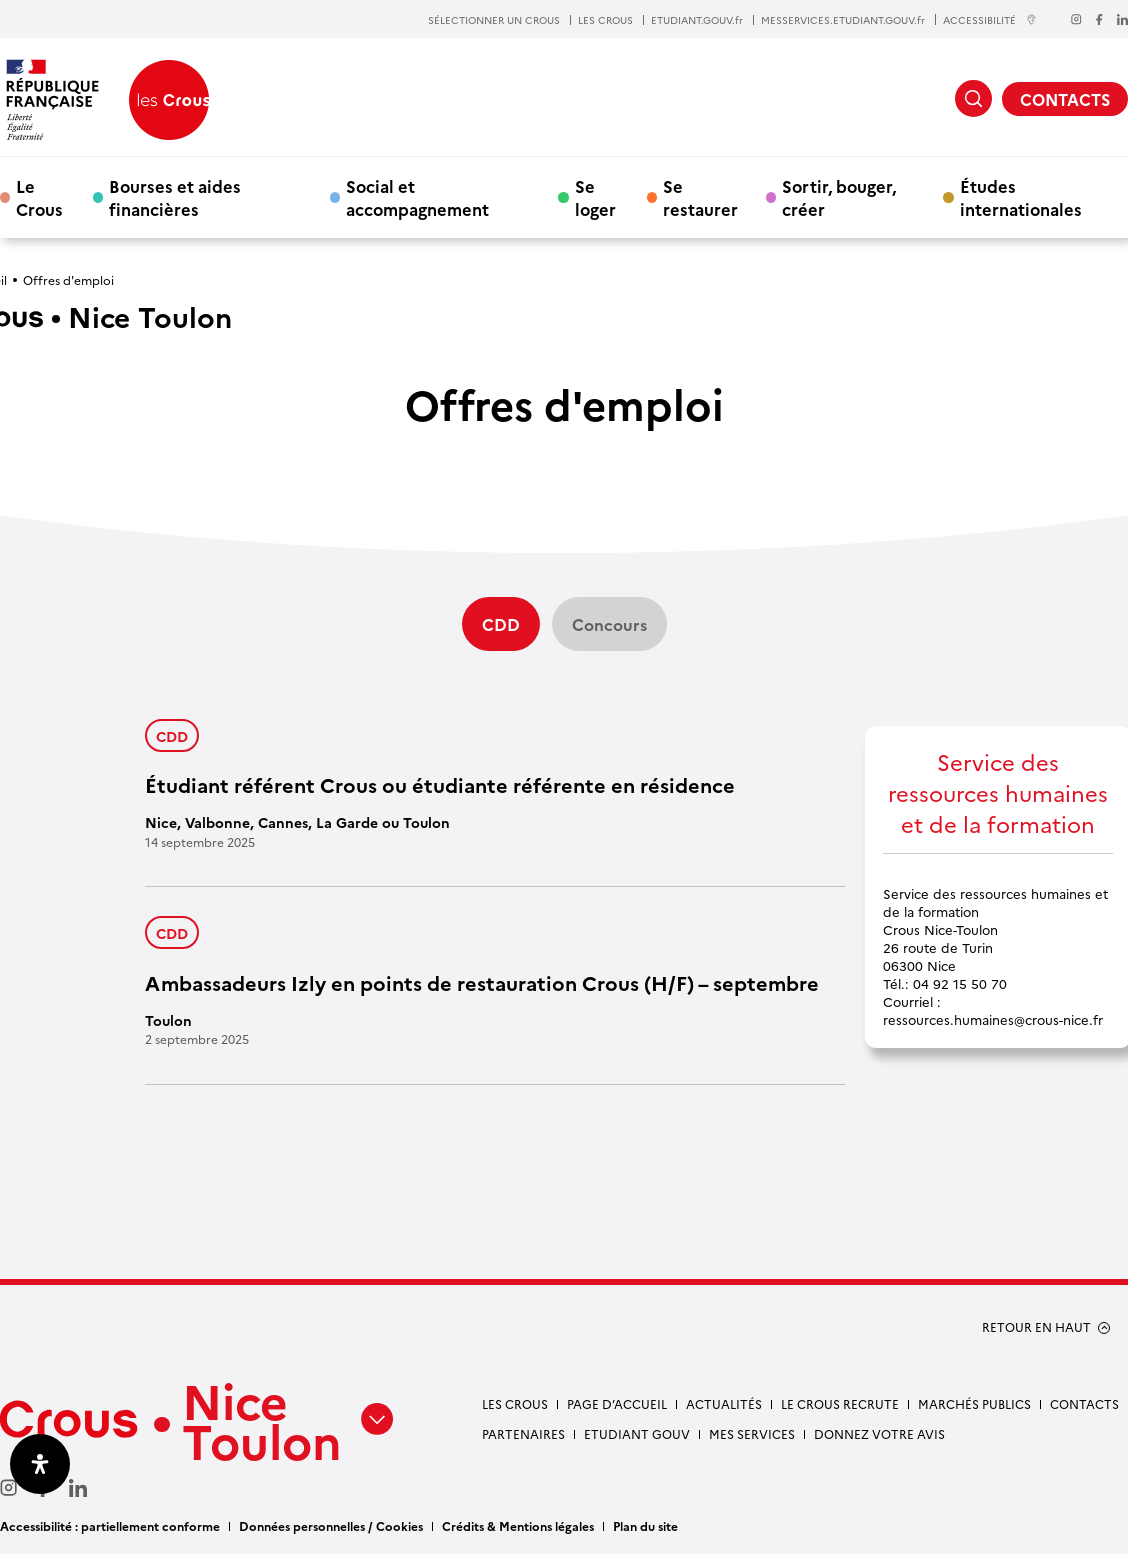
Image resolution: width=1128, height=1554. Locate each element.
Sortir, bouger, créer (839, 197)
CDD (172, 735)
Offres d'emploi (68, 279)
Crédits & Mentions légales (518, 1525)
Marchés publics (974, 1403)
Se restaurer (700, 197)
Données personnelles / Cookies (331, 1525)
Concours (609, 624)
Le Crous (39, 197)
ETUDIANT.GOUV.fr (697, 20)
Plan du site (645, 1525)
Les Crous (515, 1403)
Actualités (724, 1403)
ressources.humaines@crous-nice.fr (993, 1019)
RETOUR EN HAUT (1036, 1327)
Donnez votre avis (879, 1433)
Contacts (1084, 1403)
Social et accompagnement (417, 197)
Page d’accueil (617, 1403)
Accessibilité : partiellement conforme (110, 1525)
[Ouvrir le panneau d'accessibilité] (40, 1464)
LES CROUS (605, 20)
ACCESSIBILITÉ (990, 19)
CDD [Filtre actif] (501, 624)
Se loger (595, 197)
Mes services (752, 1433)
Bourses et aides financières (175, 197)
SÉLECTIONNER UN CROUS (494, 20)
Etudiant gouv (637, 1433)
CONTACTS (1065, 99)
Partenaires (523, 1433)
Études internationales (1021, 197)
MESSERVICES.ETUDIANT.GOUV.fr (843, 20)
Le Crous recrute (840, 1403)
